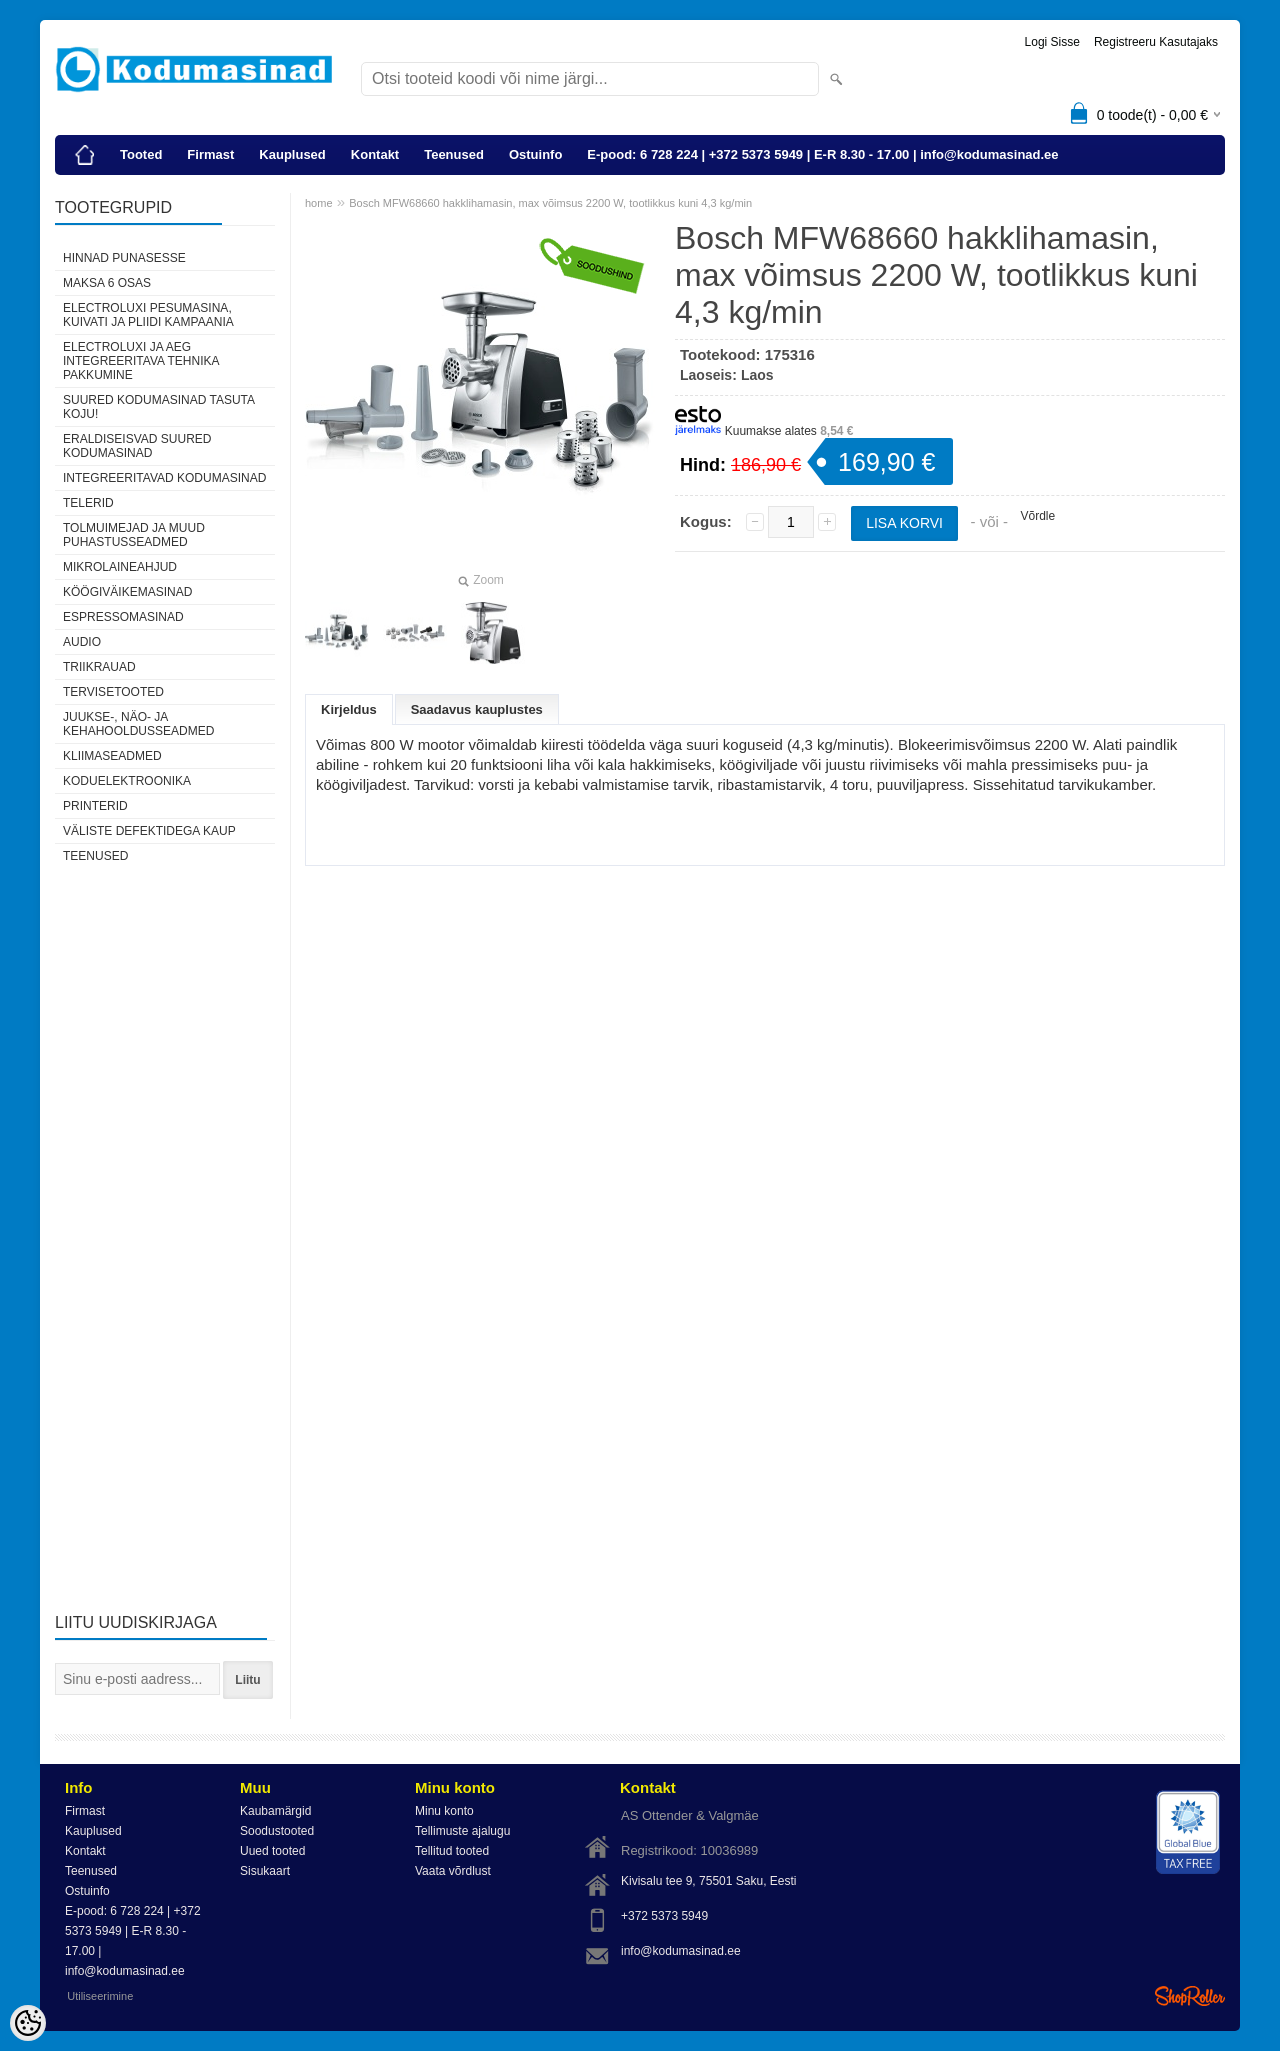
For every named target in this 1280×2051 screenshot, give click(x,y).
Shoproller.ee (1190, 1996)
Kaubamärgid (275, 1811)
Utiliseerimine (100, 1996)
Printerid (95, 806)
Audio (82, 642)
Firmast (210, 154)
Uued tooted (272, 1851)
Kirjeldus (349, 709)
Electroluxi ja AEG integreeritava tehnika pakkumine (141, 361)
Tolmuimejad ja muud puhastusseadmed (134, 535)
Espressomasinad (123, 617)
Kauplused (292, 154)
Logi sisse (1052, 42)
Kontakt (375, 154)
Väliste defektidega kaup (149, 831)
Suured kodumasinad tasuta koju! (158, 407)
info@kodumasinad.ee (681, 1951)
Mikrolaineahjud (120, 567)
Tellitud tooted (452, 1851)
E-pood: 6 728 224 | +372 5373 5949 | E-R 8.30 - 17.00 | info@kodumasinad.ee (822, 154)
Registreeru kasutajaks (1156, 42)
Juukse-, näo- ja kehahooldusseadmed (138, 724)
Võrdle (1037, 516)
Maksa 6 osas (107, 283)
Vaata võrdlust (453, 1871)
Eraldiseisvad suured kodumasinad (137, 446)
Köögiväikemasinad (127, 592)
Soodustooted (277, 1831)
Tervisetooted (113, 692)
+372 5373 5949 (664, 1916)
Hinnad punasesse (124, 258)
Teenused (454, 154)
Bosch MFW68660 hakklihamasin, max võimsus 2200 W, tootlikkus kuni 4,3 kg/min (550, 203)
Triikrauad (99, 667)
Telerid (88, 503)
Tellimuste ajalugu (462, 1831)
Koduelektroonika (127, 781)
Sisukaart (265, 1871)
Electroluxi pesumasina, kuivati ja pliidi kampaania (148, 315)
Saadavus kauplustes (477, 709)
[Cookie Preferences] (28, 2023)
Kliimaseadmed (112, 756)
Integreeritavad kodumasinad (164, 478)
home (319, 203)
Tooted (141, 154)
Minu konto (444, 1811)
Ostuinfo (535, 154)
